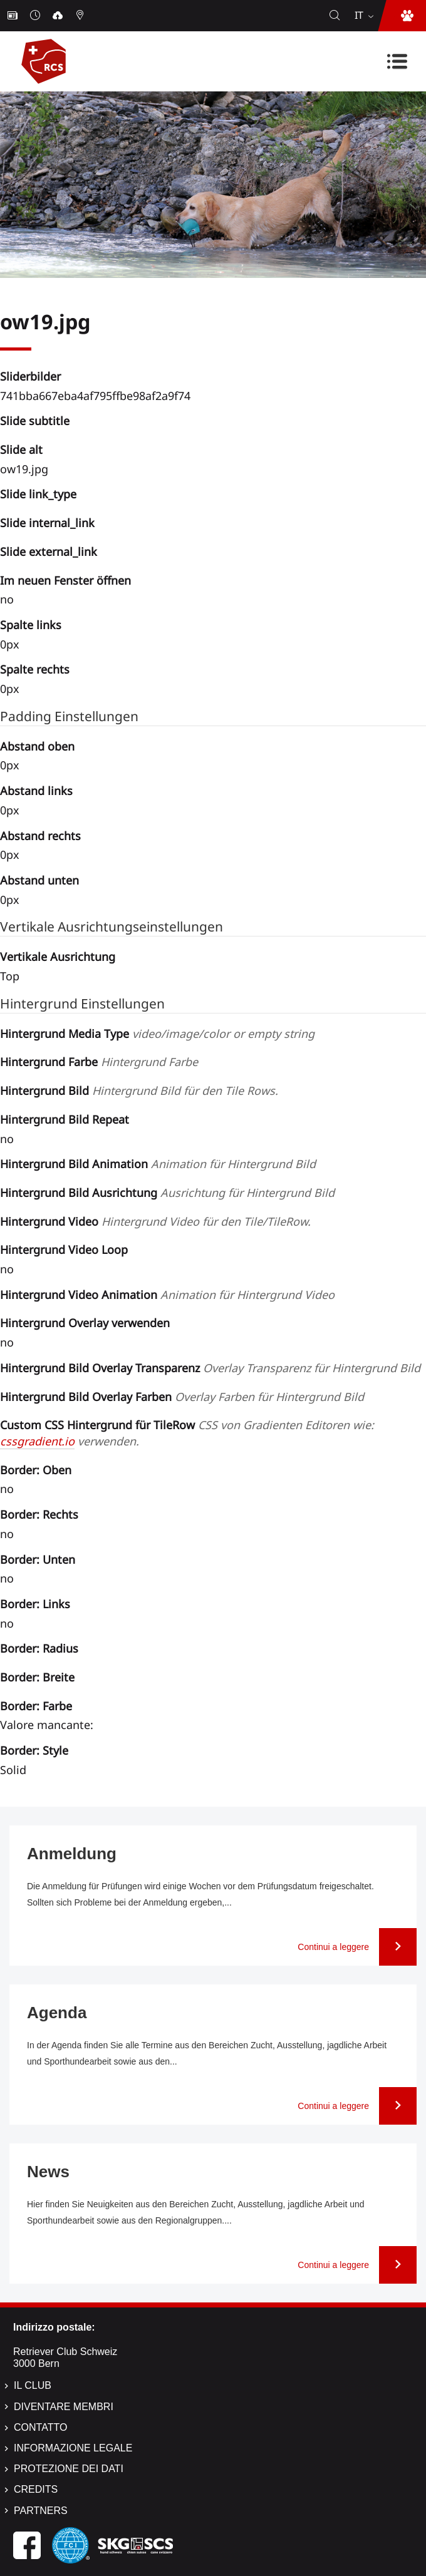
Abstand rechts (40, 835)
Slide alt (21, 449)
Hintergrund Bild (139, 1090)
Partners (41, 2510)
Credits (36, 2489)
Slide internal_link (47, 522)
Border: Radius (39, 1648)
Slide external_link (48, 551)
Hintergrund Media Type (157, 1033)
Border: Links (35, 1603)
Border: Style (34, 1750)
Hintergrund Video (155, 1221)
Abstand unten (39, 880)
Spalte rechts (35, 669)
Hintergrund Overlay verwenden (85, 1322)
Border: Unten (37, 1559)
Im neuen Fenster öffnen (65, 580)
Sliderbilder (30, 376)
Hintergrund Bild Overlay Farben (182, 1396)
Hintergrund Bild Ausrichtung (167, 1192)
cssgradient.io (37, 1441)
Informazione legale (73, 2448)
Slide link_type (38, 493)
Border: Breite (37, 1677)
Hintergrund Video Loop (64, 1249)
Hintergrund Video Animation (167, 1294)
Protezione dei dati (68, 2468)
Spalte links (30, 624)
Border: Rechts (39, 1514)
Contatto (40, 2427)
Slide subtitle (35, 420)
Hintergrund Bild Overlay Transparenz (210, 1367)
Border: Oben (35, 1469)
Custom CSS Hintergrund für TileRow (188, 1433)
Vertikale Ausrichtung (57, 956)
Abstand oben (37, 746)
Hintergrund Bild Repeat (64, 1119)
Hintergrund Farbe (99, 1061)
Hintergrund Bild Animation (158, 1163)
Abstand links (36, 790)
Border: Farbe (36, 1705)
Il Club (32, 2385)
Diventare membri (63, 2406)
